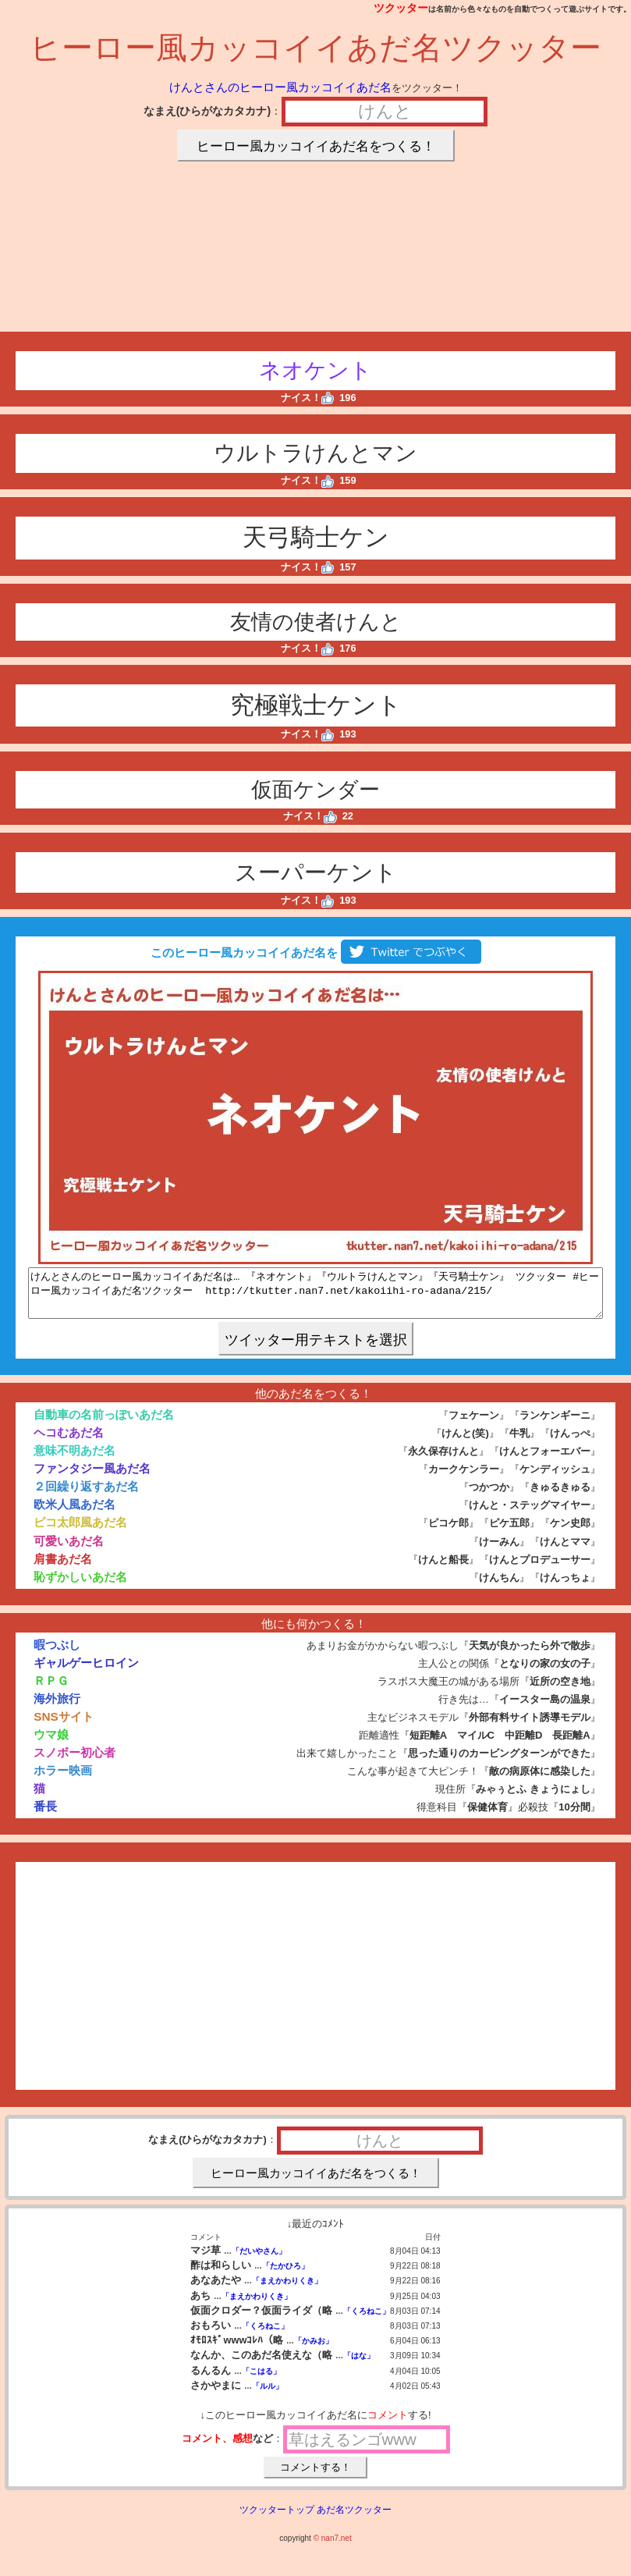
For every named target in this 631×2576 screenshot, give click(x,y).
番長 (45, 1815)
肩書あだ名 (63, 1568)
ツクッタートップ (276, 2519)
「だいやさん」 (259, 2260)
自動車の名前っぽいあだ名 (104, 1423)
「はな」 (358, 2365)
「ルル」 (267, 2395)
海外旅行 (57, 1707)
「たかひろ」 (285, 2275)
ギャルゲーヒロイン (86, 1672)
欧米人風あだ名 (74, 1513)
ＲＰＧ (51, 1690)
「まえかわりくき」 (287, 2290)
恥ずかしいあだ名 (80, 1586)
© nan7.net (333, 2547)
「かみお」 (313, 2350)
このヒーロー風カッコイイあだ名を (315, 952)
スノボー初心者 (74, 1761)
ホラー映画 (63, 1779)
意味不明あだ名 (74, 1459)
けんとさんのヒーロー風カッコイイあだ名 (280, 87)
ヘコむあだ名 (69, 1441)
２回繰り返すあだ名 (86, 1495)
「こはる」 (261, 2380)
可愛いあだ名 (69, 1550)
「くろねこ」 (366, 2320)
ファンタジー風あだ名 (92, 1477)
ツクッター (401, 8)
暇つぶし (57, 1654)
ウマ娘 (51, 1743)
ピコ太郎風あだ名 (80, 1531)
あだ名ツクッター (354, 2519)
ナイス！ (308, 397)
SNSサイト (64, 1725)
